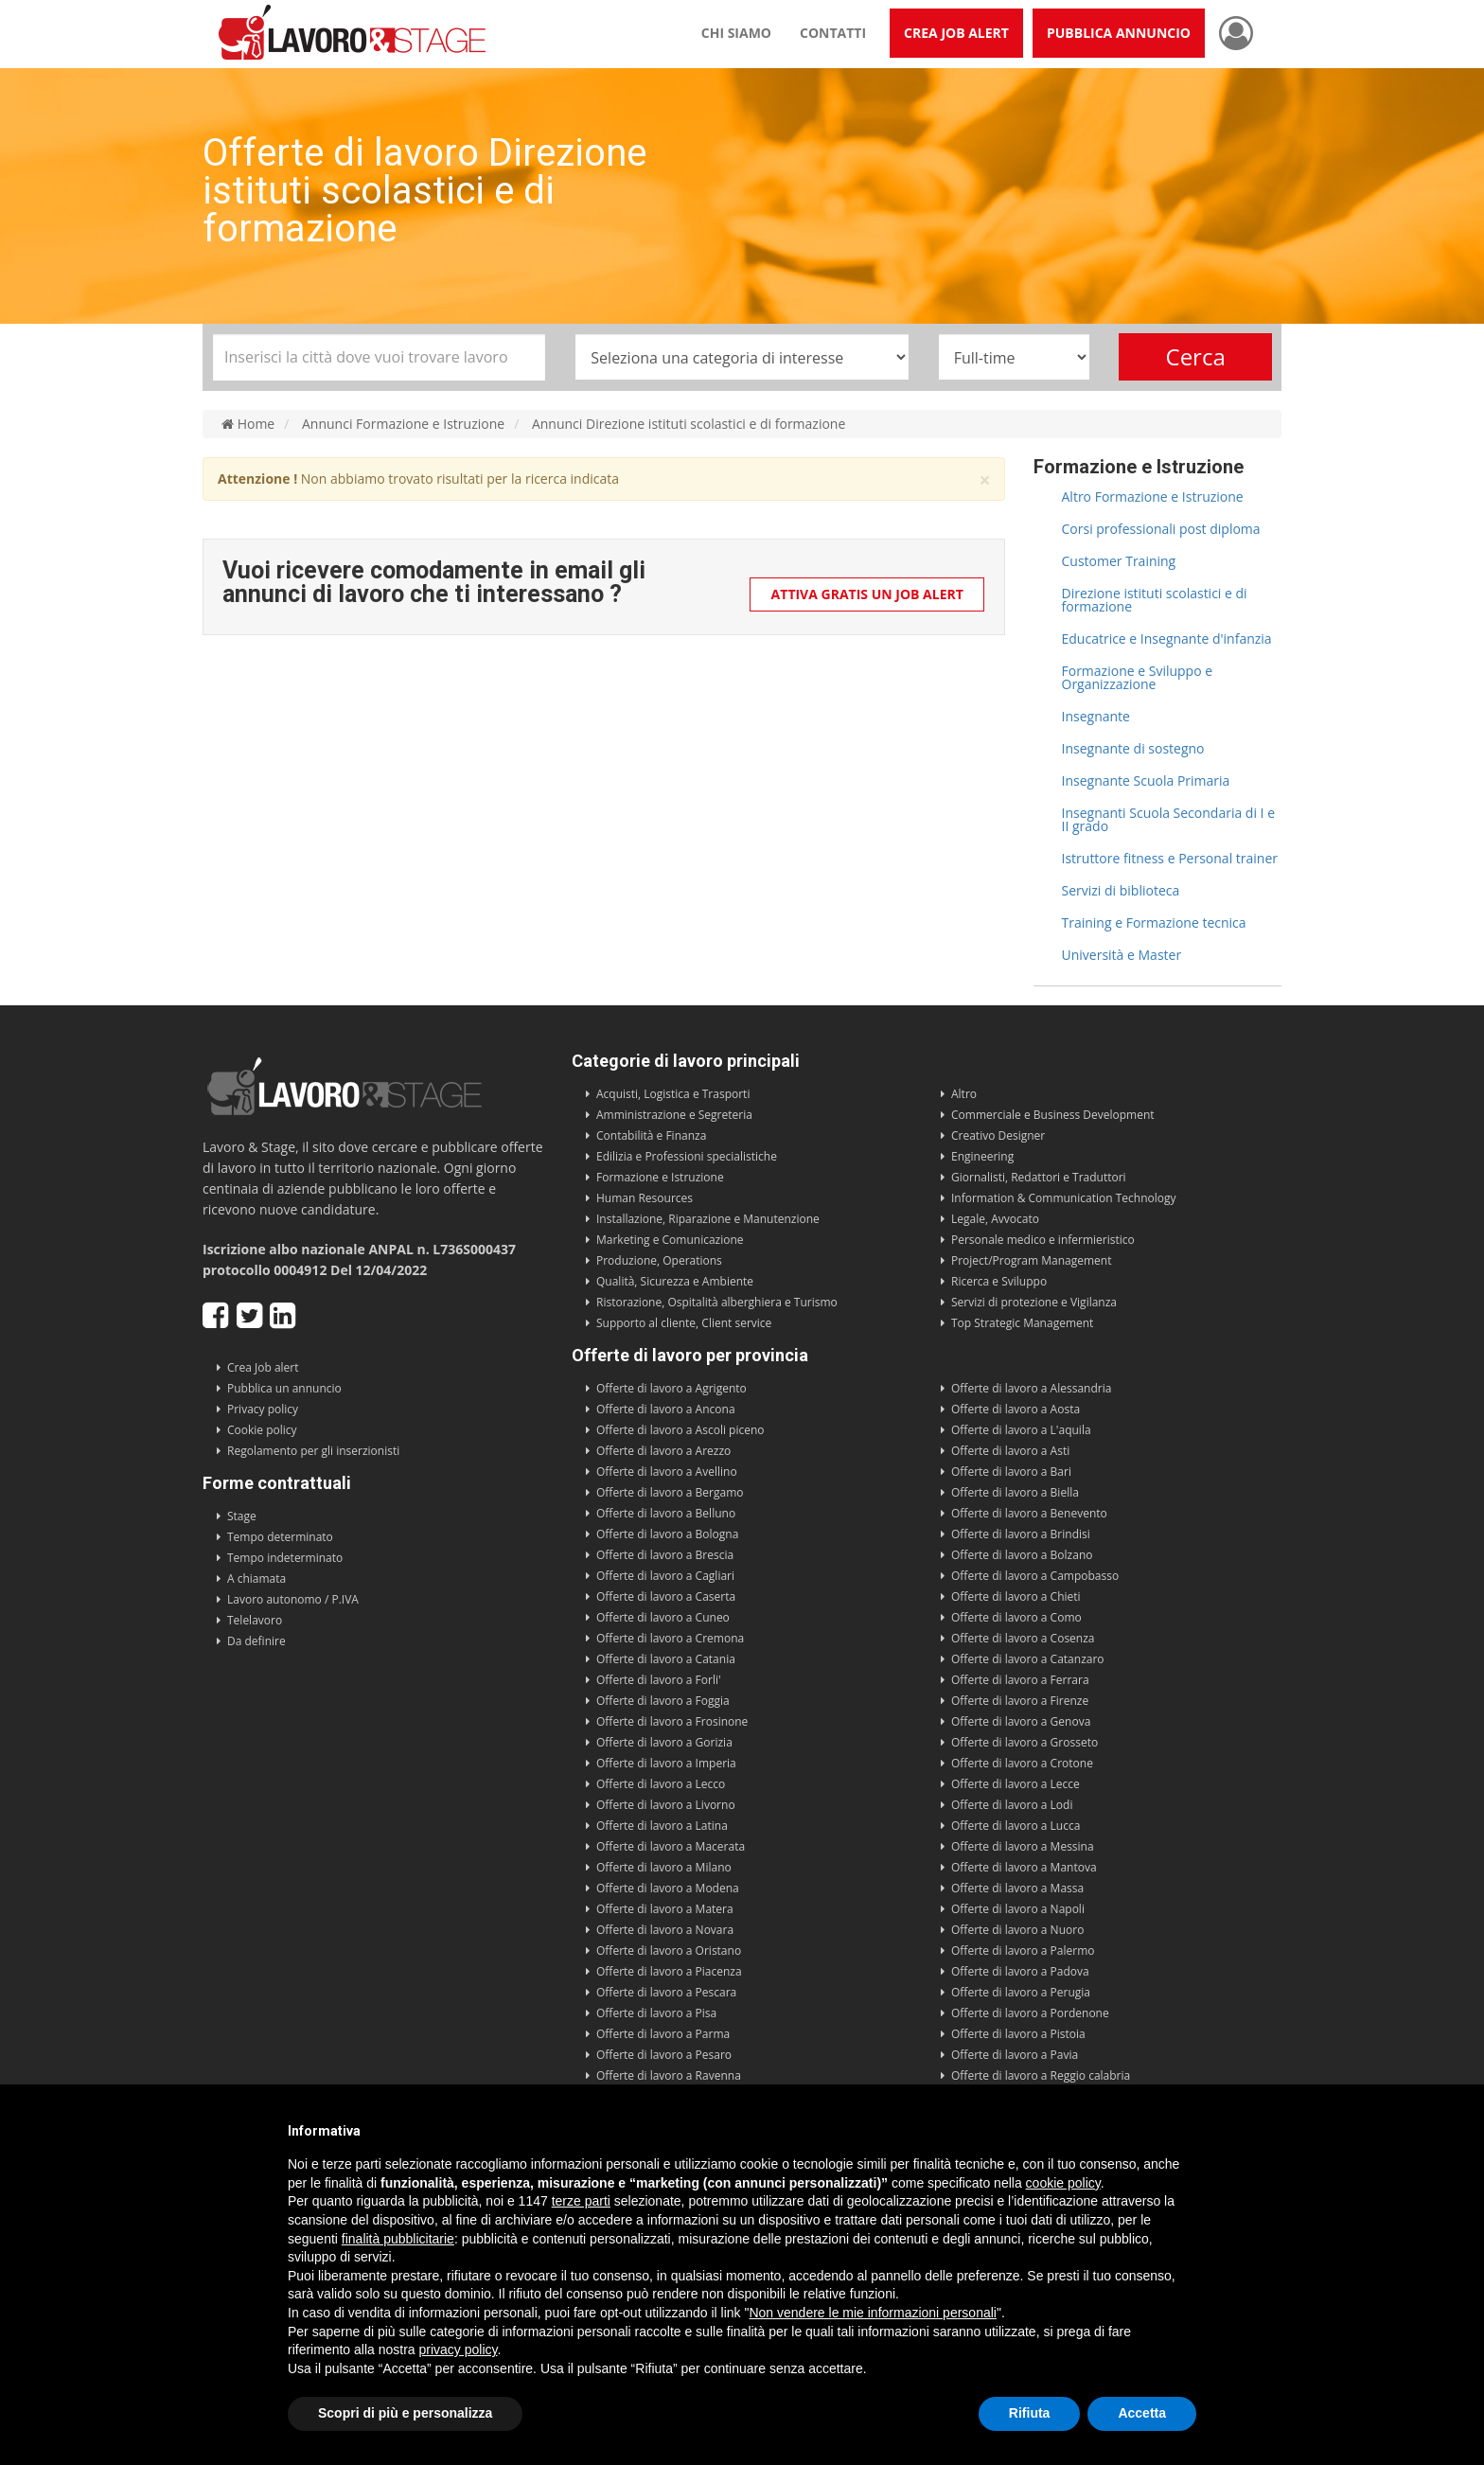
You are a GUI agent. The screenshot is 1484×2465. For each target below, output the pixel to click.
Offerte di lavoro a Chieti (1016, 1596)
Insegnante (1096, 716)
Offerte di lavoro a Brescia (664, 1555)
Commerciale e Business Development (1053, 1115)
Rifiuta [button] (1030, 2413)
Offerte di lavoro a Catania (665, 1659)
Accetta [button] (1142, 2413)
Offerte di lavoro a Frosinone (672, 1721)
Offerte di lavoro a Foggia (663, 1701)
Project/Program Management (1031, 1260)
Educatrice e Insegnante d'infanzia (1167, 638)
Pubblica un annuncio (284, 1388)
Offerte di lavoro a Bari (1011, 1471)
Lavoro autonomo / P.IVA (293, 1599)
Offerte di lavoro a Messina (1022, 1846)
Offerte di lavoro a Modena (667, 1888)
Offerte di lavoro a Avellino (666, 1471)
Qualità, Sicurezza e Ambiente (674, 1281)
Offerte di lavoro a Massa (1017, 1888)
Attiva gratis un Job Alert (867, 594)
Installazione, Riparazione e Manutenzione (708, 1219)
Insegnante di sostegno (1133, 748)
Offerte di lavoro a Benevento (1029, 1513)
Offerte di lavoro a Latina (662, 1826)
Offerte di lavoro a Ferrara (1020, 1680)
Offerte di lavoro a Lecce (1015, 1784)
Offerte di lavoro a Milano (664, 1867)
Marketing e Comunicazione (670, 1240)
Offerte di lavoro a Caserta (665, 1596)
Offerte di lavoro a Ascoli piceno (680, 1430)
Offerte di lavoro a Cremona (670, 1638)
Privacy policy (262, 1409)
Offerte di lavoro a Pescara (666, 1992)
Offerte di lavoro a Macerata (670, 1846)
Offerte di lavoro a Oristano (668, 1950)
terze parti (581, 2200)
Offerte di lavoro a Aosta (1015, 1409)
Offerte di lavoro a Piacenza (669, 1971)
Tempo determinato (280, 1537)
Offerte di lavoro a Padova (1020, 1971)
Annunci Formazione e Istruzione (403, 424)
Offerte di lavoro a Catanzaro (1027, 1659)
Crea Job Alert (956, 33)
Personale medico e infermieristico (1043, 1240)
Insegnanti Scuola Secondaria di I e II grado (1169, 819)
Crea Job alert (263, 1367)
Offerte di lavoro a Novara (664, 1930)
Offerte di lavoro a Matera (664, 1909)
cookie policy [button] (1063, 2182)
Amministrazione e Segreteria (674, 1115)
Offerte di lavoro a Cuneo (663, 1617)
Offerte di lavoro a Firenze (1019, 1701)
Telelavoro (254, 1620)
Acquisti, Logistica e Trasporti (673, 1094)
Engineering (982, 1156)
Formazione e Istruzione (660, 1177)
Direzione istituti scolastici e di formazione (1154, 599)
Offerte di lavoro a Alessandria (1031, 1388)
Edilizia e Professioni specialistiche (686, 1156)
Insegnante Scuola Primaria (1146, 780)
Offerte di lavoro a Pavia (1014, 2055)
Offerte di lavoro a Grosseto (1024, 1742)
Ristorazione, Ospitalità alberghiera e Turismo (717, 1302)
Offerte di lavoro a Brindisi (1020, 1534)
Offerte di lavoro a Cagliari (665, 1576)
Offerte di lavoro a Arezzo (663, 1451)
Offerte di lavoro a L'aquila (1021, 1430)
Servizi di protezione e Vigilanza (1034, 1302)
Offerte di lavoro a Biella (1015, 1492)
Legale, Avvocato (995, 1219)
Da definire (256, 1641)
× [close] (984, 480)
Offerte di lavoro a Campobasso (1035, 1576)
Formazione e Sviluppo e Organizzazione (1137, 677)
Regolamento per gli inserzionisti (313, 1451)
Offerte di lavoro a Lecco (660, 1784)
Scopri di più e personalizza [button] (405, 2413)
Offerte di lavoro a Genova (1020, 1721)
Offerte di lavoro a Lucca (1015, 1826)
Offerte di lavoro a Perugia (1020, 1992)
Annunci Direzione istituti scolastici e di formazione (688, 424)
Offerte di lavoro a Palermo (1023, 1950)
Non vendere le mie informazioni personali (872, 2312)
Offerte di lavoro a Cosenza (1023, 1638)
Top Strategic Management (1022, 1323)
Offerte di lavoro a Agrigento (671, 1388)
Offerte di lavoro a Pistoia (1018, 2034)
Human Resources (644, 1198)
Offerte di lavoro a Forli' (658, 1680)
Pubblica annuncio (1119, 33)
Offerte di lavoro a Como (1016, 1617)
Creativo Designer (998, 1135)
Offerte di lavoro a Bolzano (1021, 1555)
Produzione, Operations (659, 1260)
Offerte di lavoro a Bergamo (670, 1492)
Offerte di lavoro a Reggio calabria (1040, 2075)
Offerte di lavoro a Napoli (1018, 1909)
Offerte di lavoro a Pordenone (1030, 2013)
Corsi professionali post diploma (1161, 529)
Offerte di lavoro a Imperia (666, 1763)
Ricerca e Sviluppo (999, 1281)
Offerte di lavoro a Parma (663, 2034)
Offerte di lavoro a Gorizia (664, 1742)
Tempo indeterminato (285, 1558)
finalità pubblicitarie (398, 2238)
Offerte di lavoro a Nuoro (1017, 1930)
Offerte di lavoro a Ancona (665, 1409)
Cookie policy (262, 1430)
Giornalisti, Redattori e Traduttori (1038, 1177)
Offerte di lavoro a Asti (1010, 1451)
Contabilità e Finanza (651, 1135)
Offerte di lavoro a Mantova (1024, 1867)
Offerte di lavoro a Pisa (656, 2013)
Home (247, 424)
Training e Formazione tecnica (1154, 922)
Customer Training (1119, 561)
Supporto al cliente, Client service (683, 1323)
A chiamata (256, 1578)
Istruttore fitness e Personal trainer (1170, 858)
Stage (241, 1516)
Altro (964, 1094)
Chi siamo (736, 33)
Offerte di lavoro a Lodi (1011, 1805)
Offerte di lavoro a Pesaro (664, 2055)
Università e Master (1122, 955)
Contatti (833, 33)
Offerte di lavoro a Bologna (667, 1534)
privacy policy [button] (458, 2349)
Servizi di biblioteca (1121, 890)
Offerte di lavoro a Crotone (1022, 1763)
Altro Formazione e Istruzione (1153, 496)
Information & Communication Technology (1063, 1198)
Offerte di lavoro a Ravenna (668, 2075)
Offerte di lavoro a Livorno (665, 1805)
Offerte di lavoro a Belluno (665, 1513)
